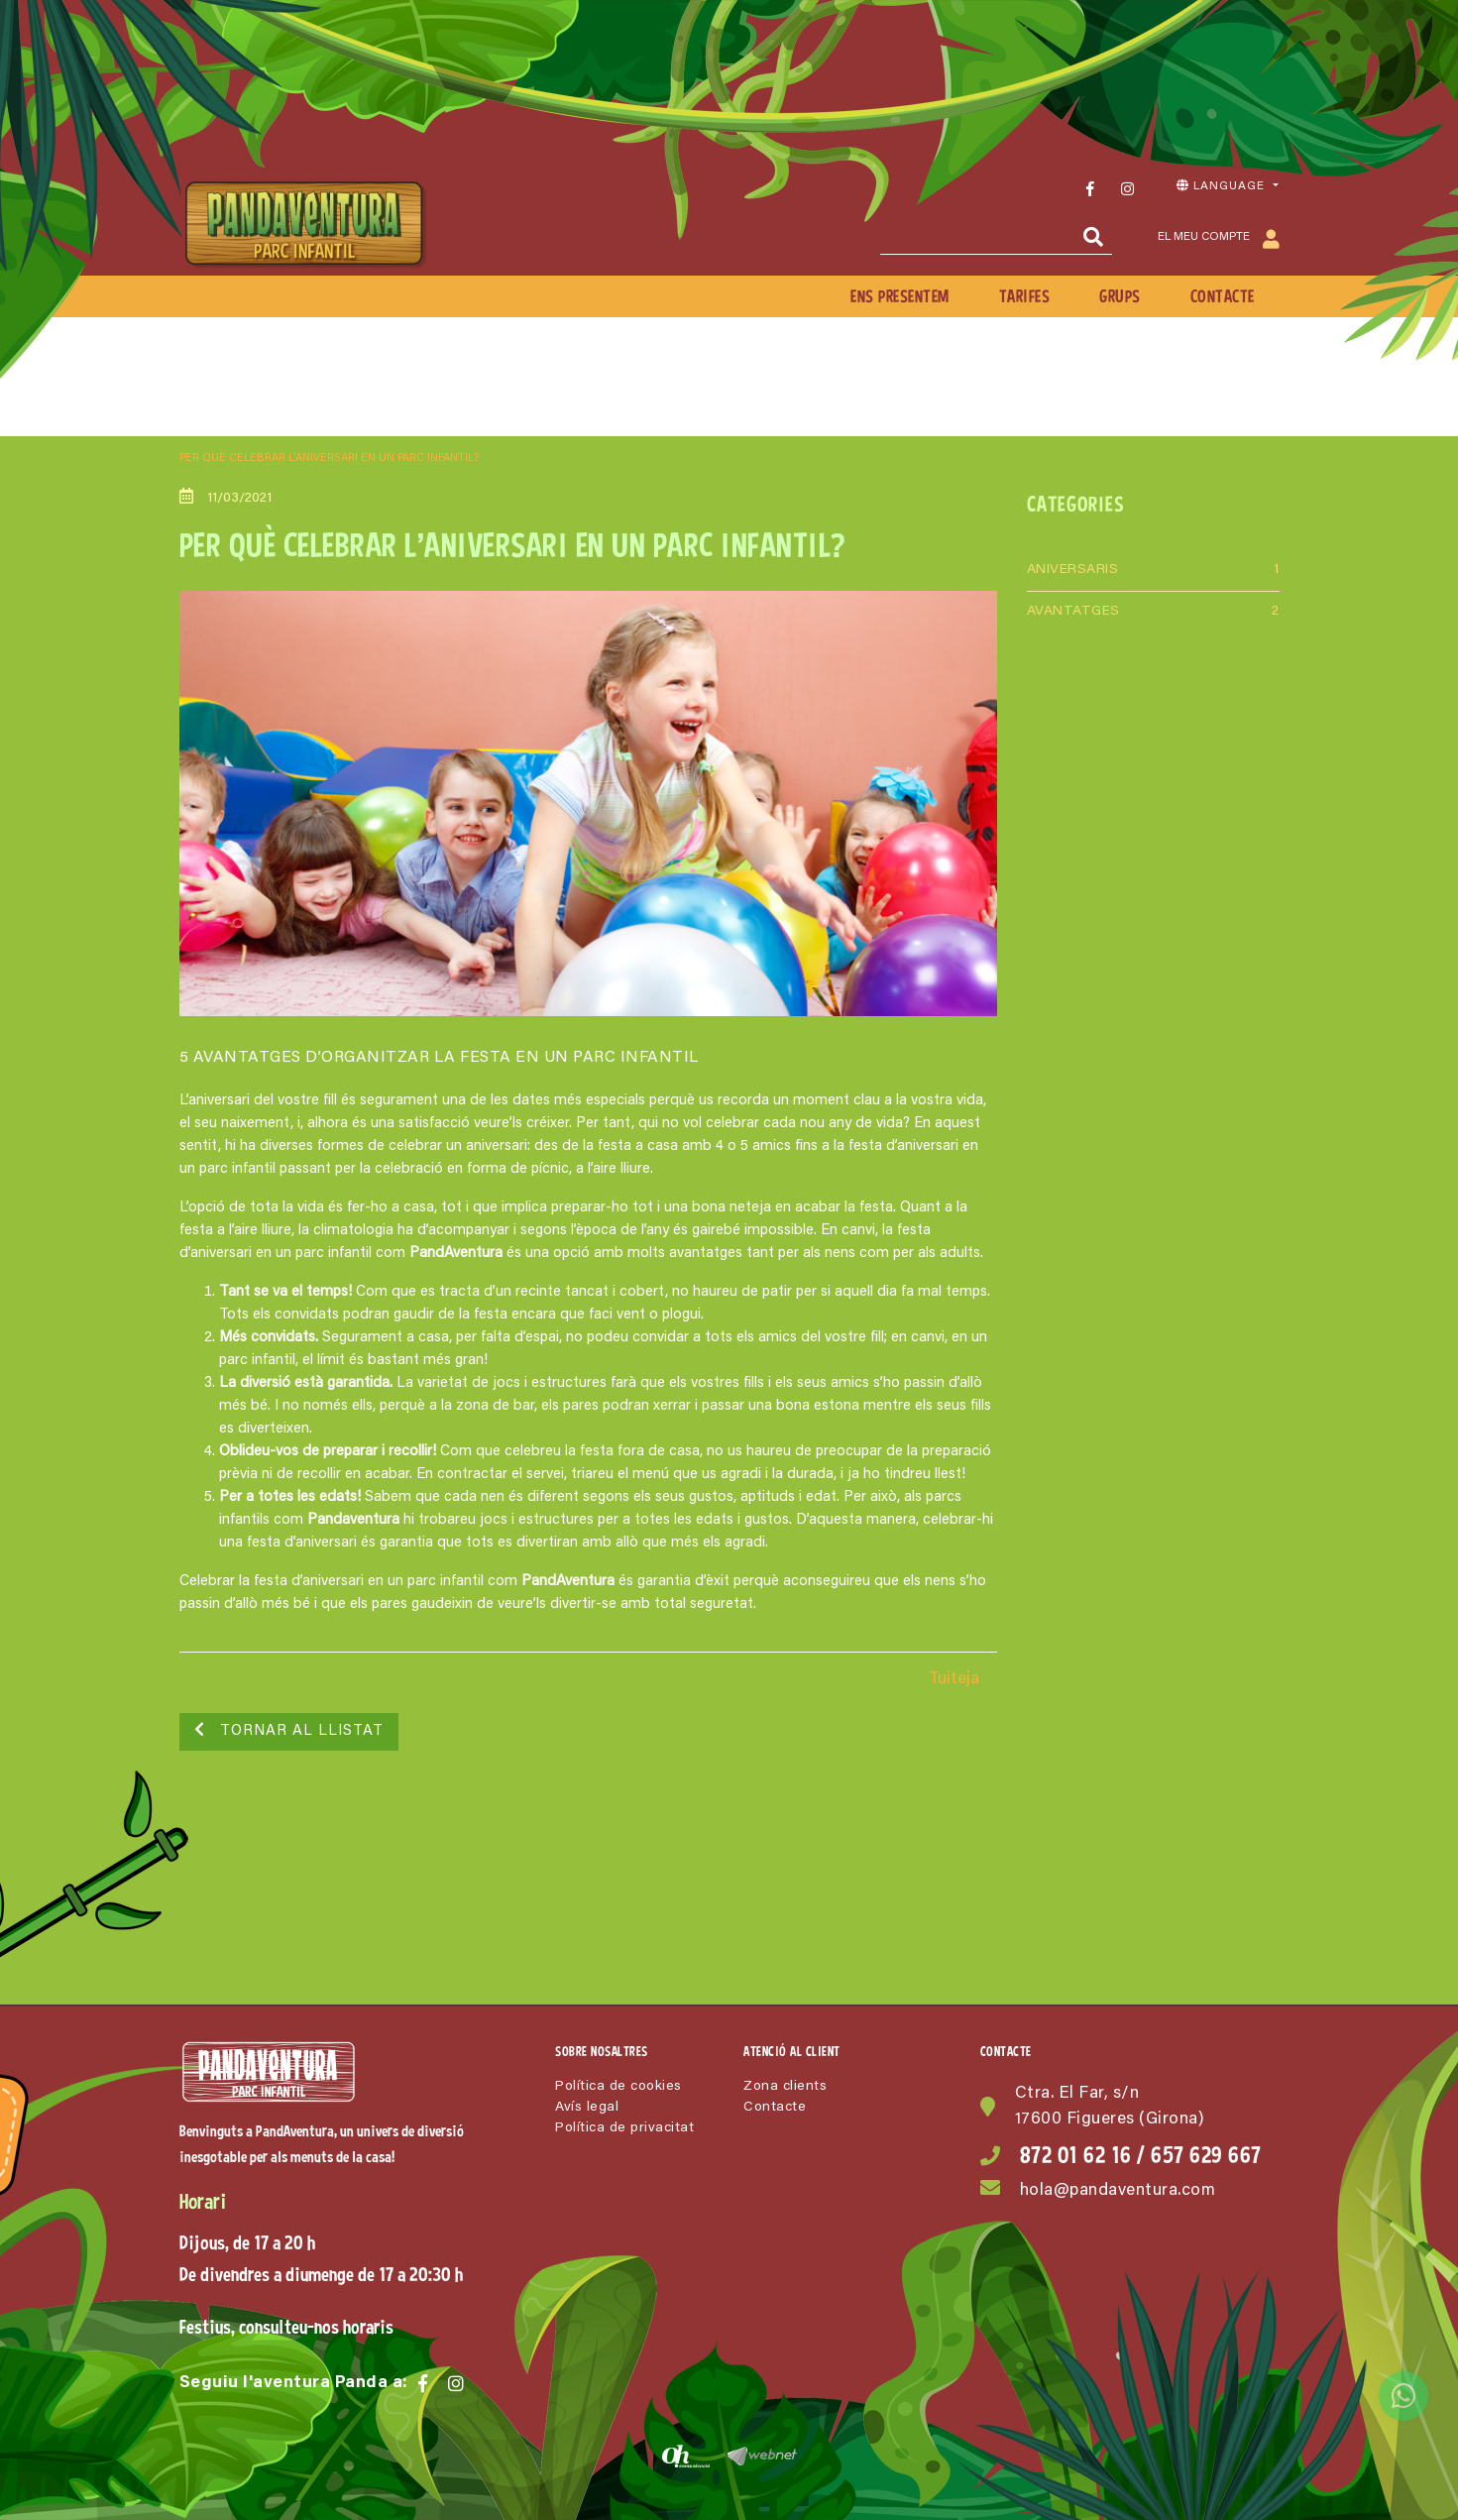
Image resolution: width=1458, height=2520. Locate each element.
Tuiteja (954, 1679)
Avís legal (586, 2108)
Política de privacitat (624, 2128)
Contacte (774, 2108)
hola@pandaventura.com (1118, 2191)
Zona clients (785, 2087)
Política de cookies (618, 2087)
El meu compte (1219, 238)
